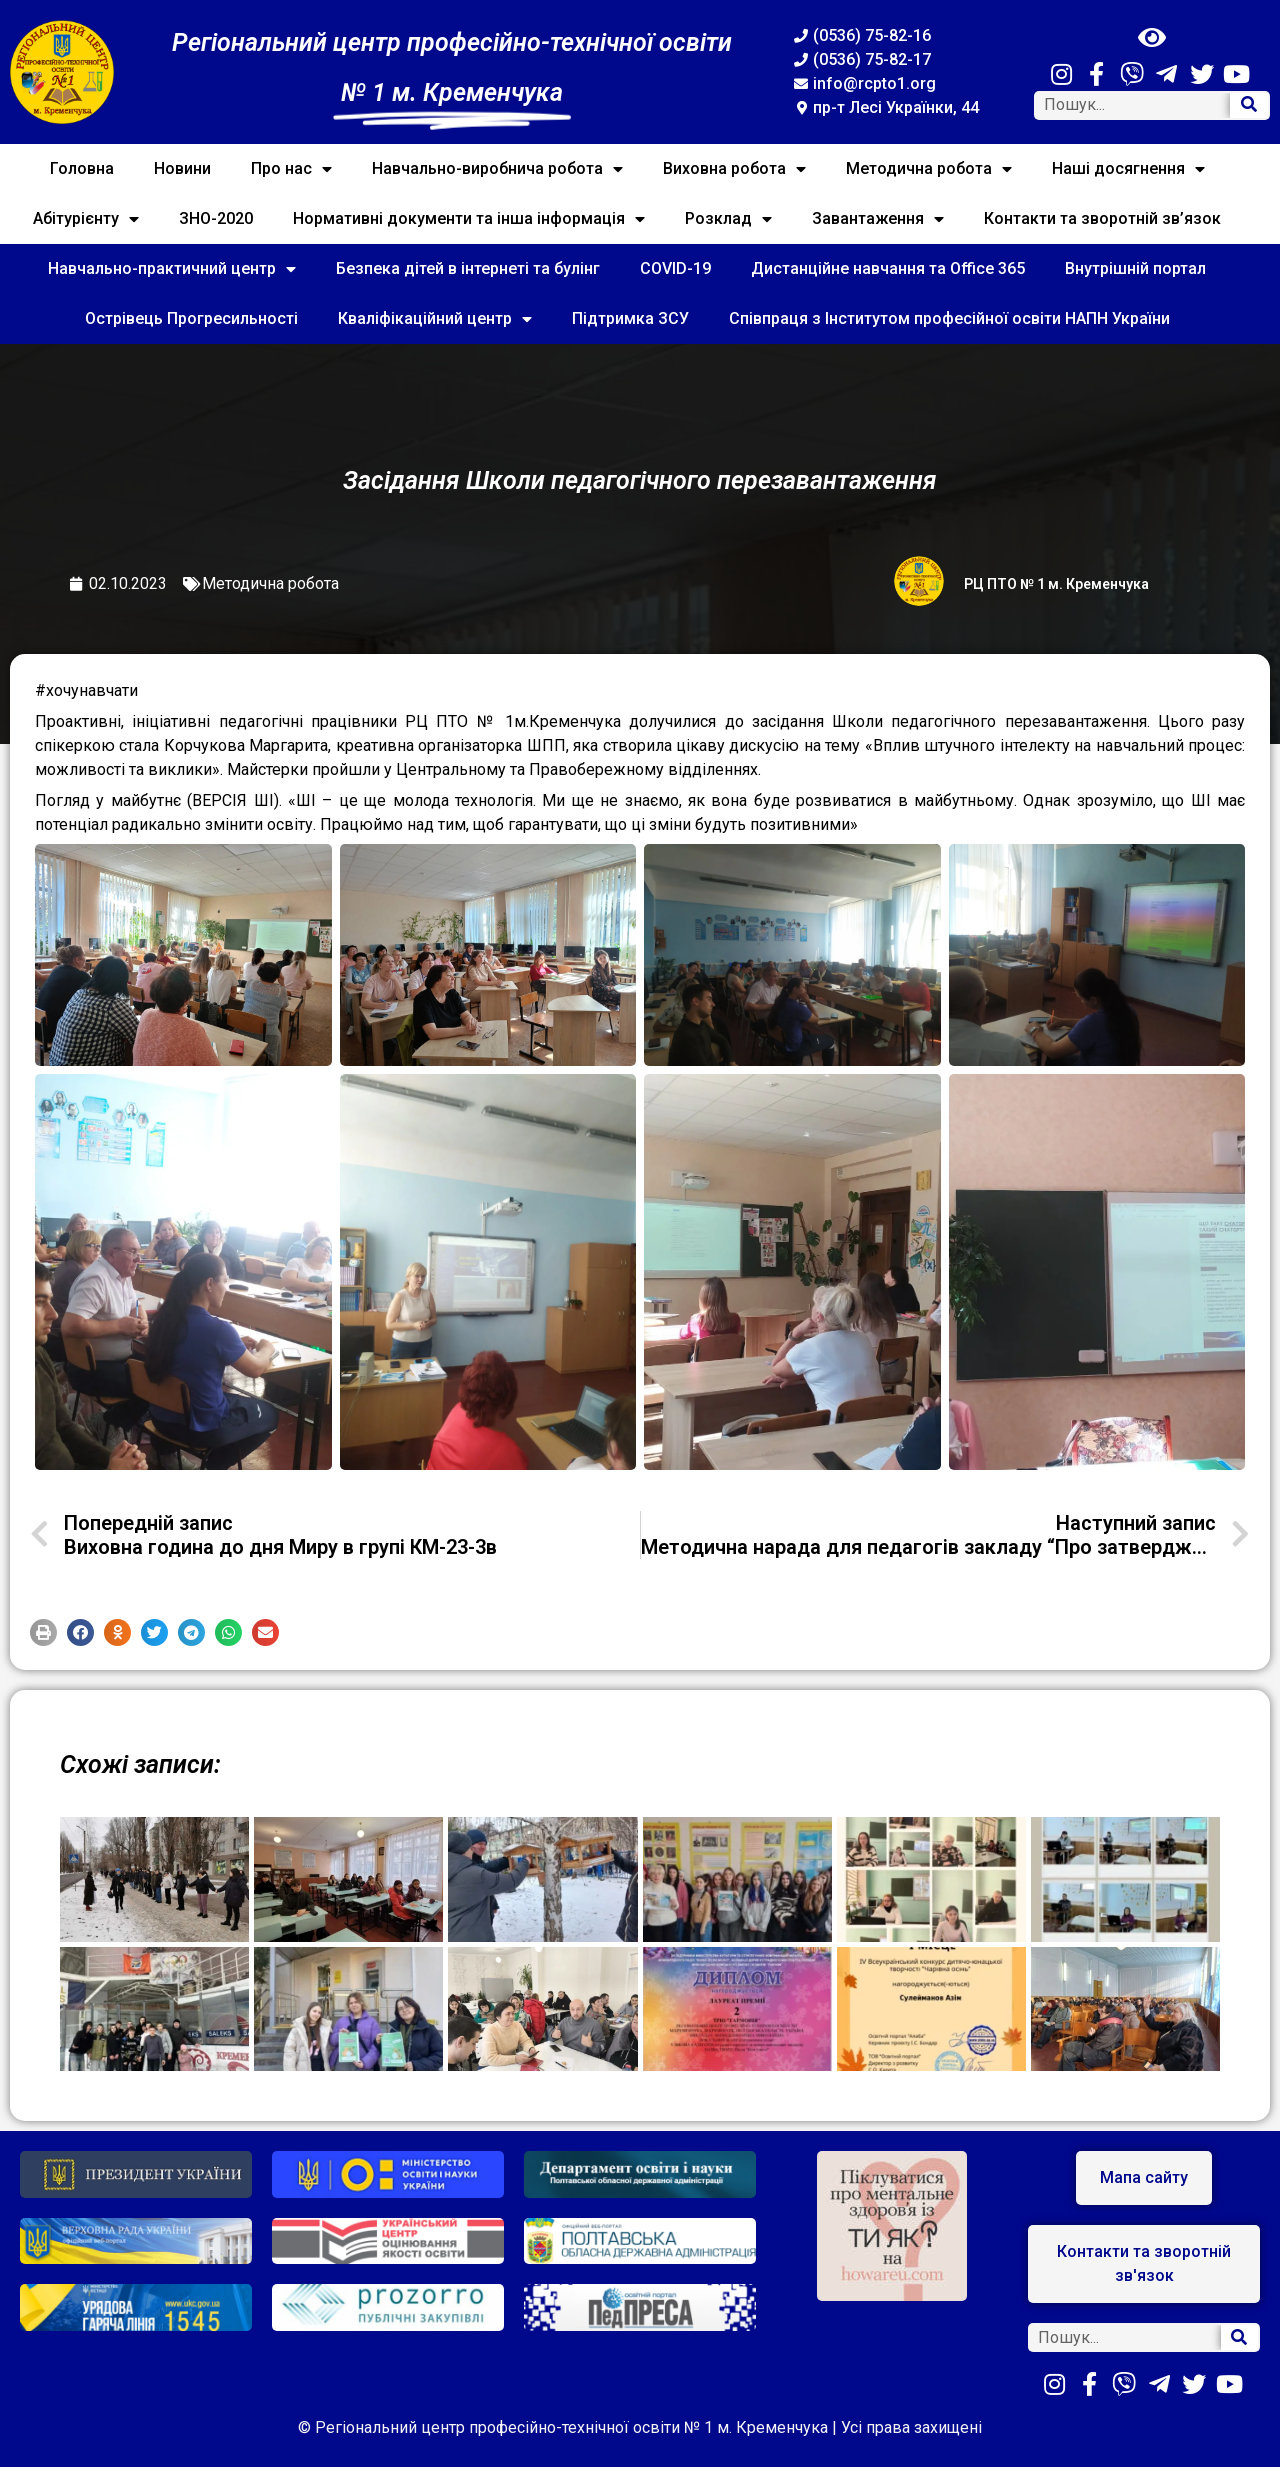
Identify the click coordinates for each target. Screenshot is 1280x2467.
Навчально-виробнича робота (497, 169)
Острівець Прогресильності (191, 318)
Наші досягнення (1128, 169)
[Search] (1249, 105)
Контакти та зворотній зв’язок (1102, 218)
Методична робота (929, 169)
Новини (182, 168)
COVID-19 (675, 268)
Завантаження (878, 219)
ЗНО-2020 (216, 218)
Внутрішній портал (1135, 268)
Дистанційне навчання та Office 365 (888, 268)
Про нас (291, 169)
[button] (43, 1632)
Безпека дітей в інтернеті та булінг (468, 268)
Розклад (728, 219)
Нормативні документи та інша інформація (469, 219)
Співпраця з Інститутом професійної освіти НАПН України (949, 318)
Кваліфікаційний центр (435, 319)
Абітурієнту (86, 219)
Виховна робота (734, 169)
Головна (82, 168)
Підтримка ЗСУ (630, 318)
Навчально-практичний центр (172, 269)
